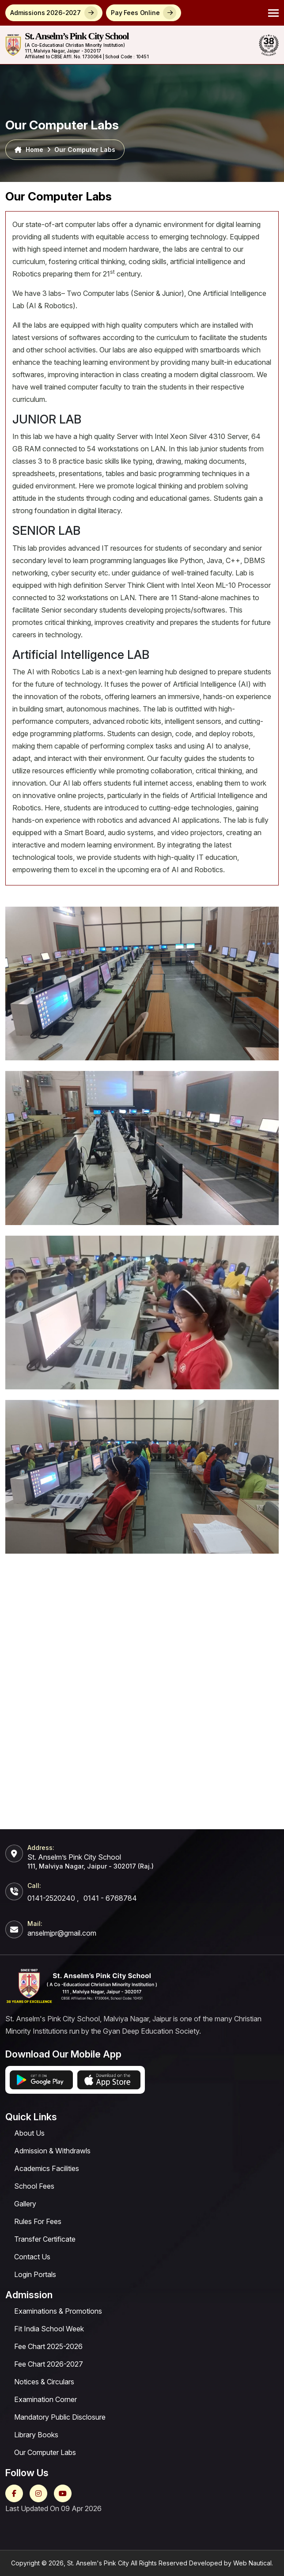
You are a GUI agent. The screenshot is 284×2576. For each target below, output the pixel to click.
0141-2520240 (51, 1898)
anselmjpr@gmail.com (61, 1933)
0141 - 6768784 (110, 1898)
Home (29, 150)
